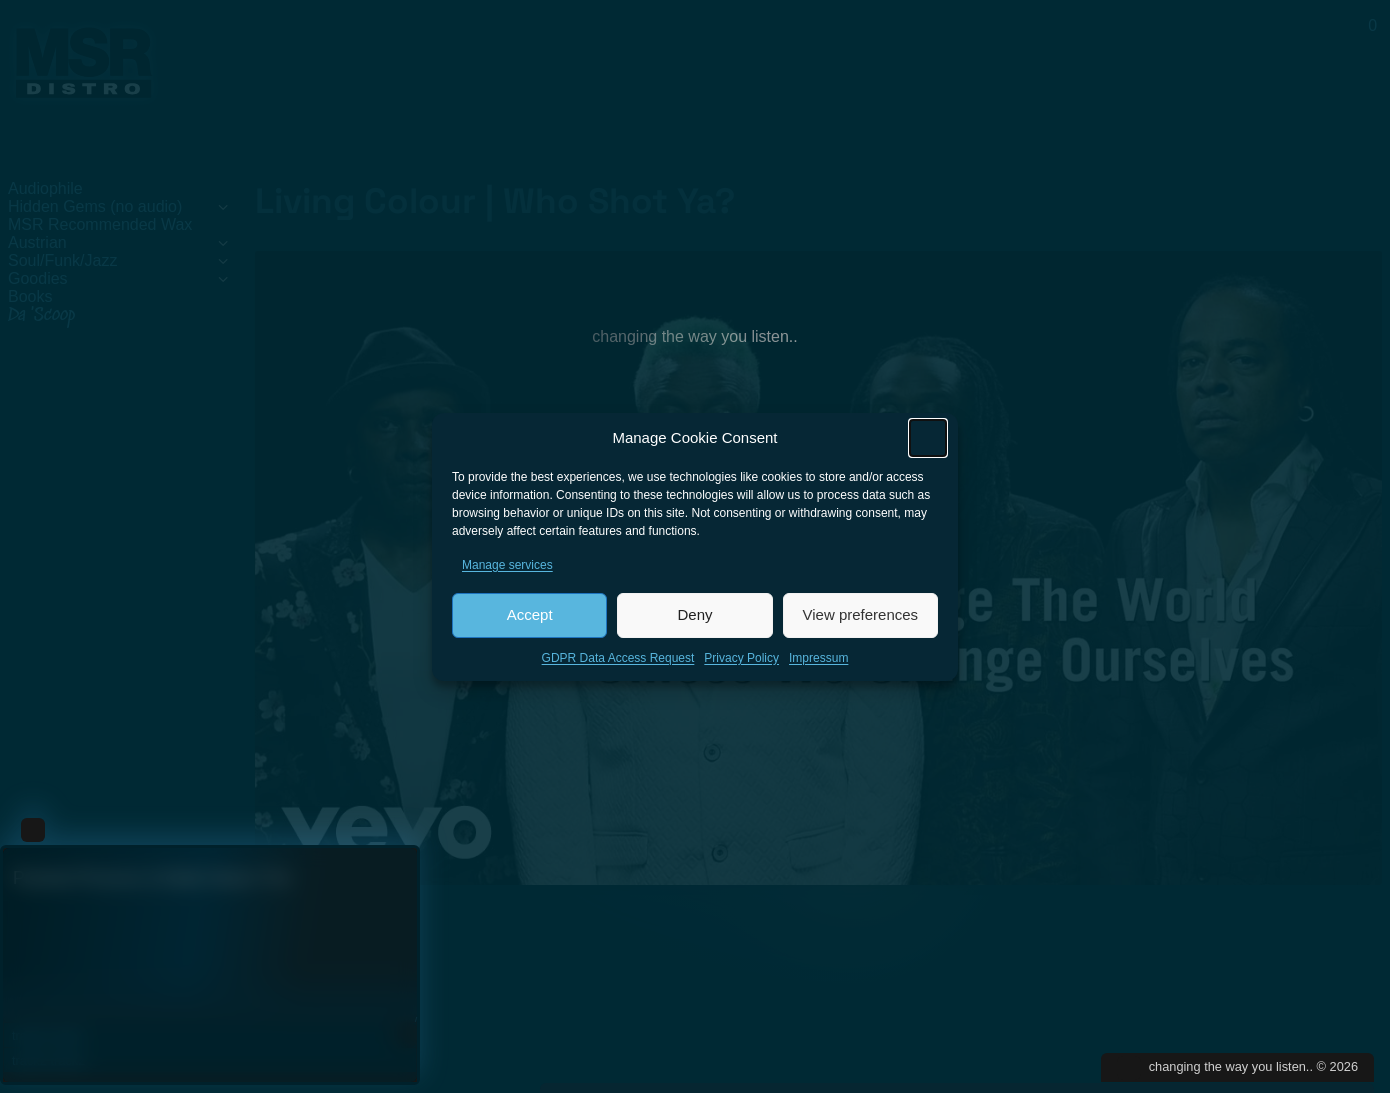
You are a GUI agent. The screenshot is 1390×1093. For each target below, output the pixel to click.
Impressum (818, 665)
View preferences (861, 621)
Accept (530, 621)
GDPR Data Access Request (618, 665)
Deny (694, 621)
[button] (928, 445)
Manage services (507, 572)
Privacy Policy (741, 665)
